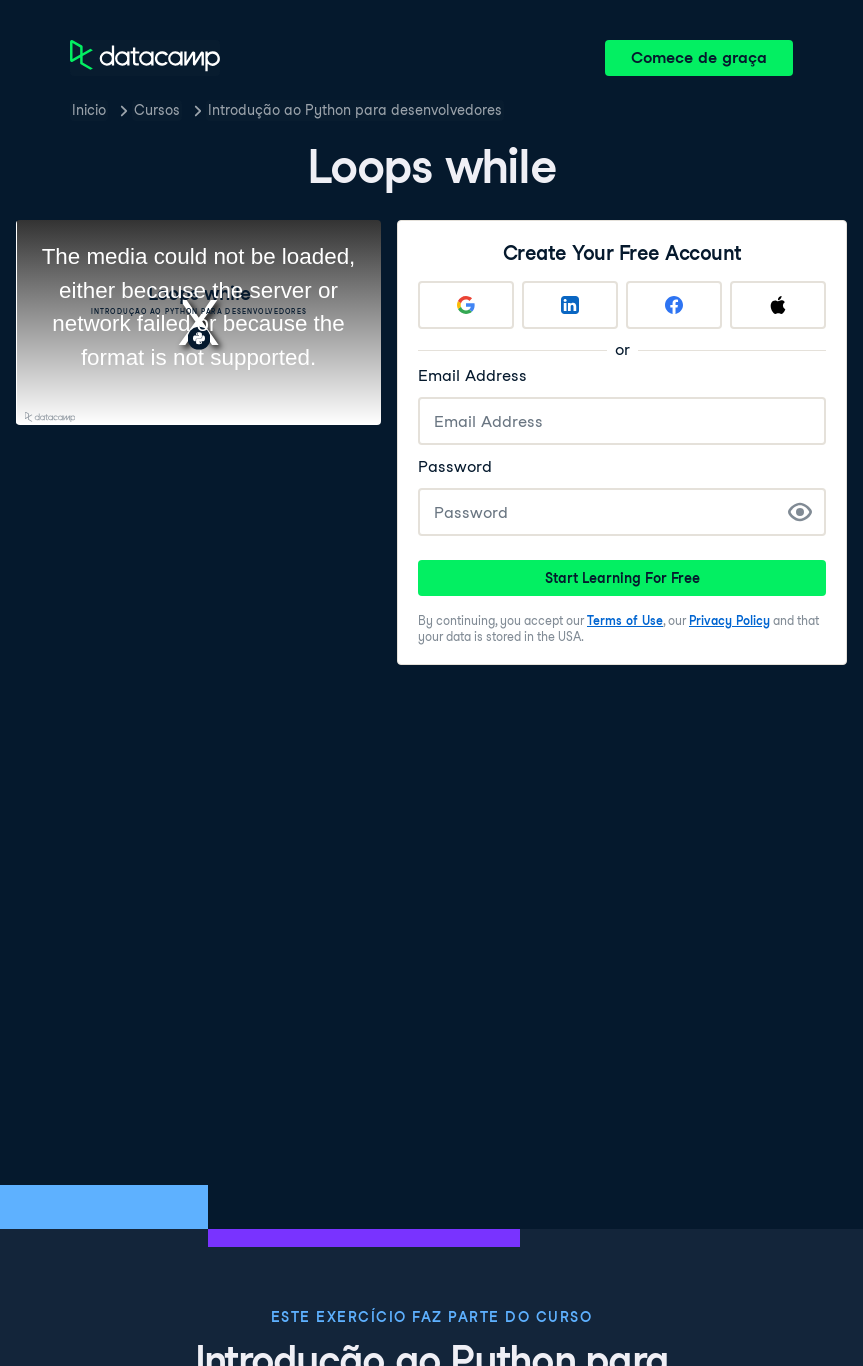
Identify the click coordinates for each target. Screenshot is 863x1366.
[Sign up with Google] (466, 305)
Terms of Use (625, 620)
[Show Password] (800, 512)
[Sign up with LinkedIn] (570, 305)
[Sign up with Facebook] (674, 305)
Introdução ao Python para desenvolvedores (355, 110)
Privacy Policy (729, 620)
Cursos (157, 110)
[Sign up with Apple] (778, 305)
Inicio (89, 110)
